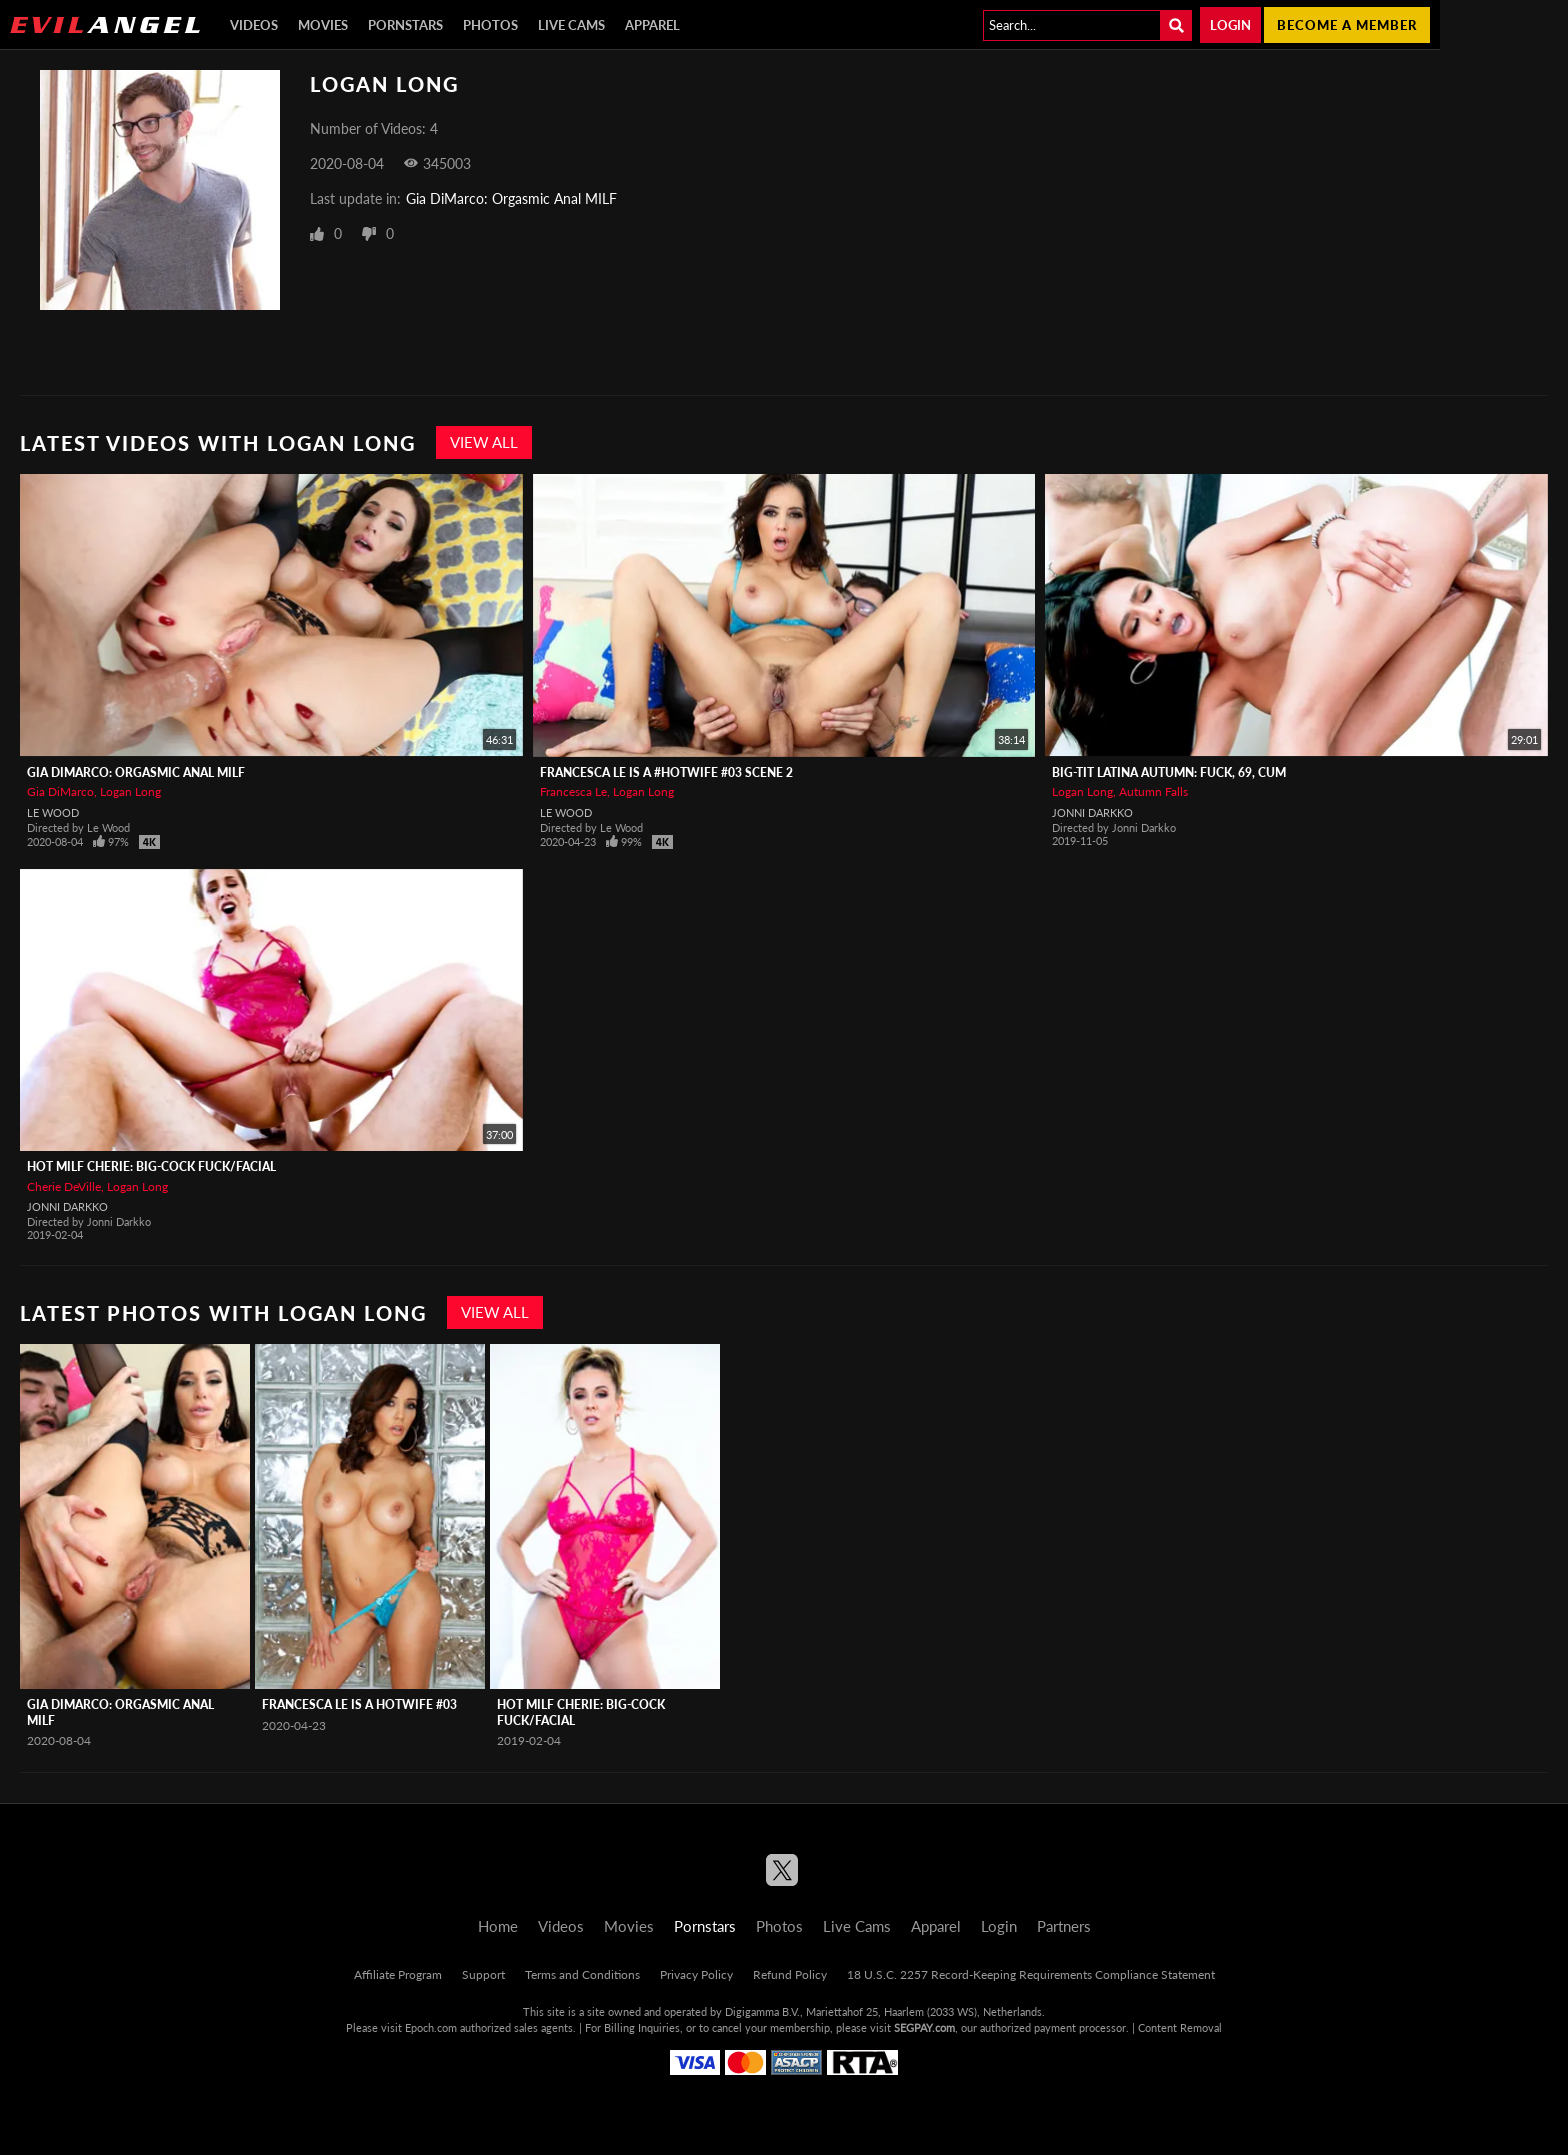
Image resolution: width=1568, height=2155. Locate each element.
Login (1230, 25)
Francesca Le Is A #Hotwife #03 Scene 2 (666, 772)
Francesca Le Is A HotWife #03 (359, 1704)
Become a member (1347, 25)
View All (484, 442)
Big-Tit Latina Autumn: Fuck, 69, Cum (1169, 772)
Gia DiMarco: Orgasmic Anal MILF (511, 198)
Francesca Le (573, 791)
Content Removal (1180, 2027)
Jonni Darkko (1092, 812)
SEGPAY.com (924, 2027)
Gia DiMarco (60, 791)
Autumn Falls (1153, 791)
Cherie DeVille (64, 1186)
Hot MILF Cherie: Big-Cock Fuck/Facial (151, 1166)
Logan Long (130, 791)
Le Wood (53, 812)
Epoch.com (431, 2027)
